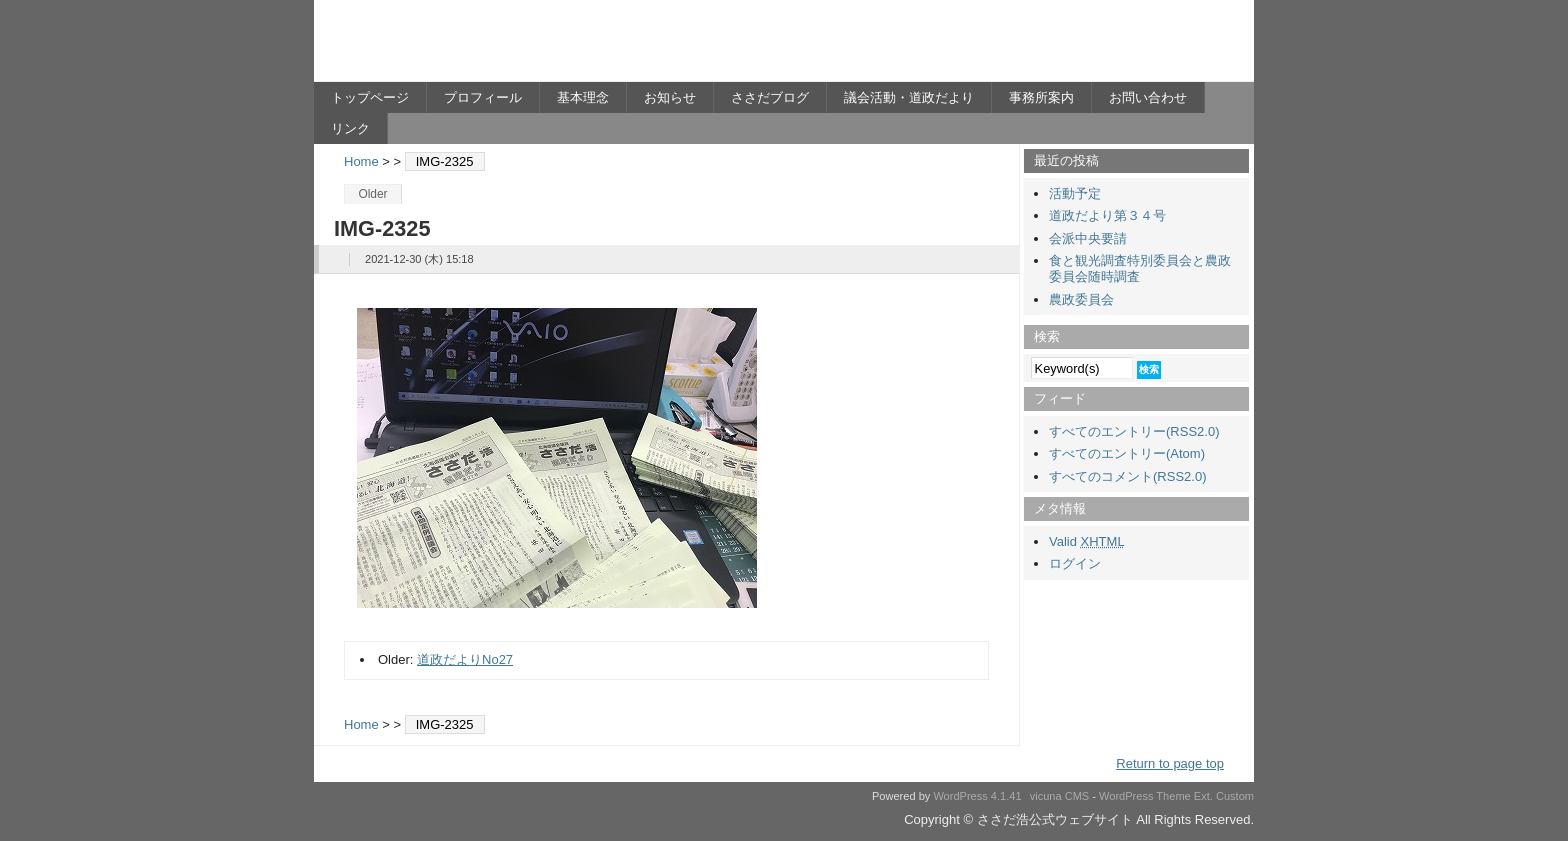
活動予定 (1075, 193)
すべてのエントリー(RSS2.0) (1134, 431)
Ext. (1203, 796)
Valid (1087, 541)
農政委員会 (1081, 299)
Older (372, 194)
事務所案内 (1041, 97)
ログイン (1075, 563)
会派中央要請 (1088, 238)
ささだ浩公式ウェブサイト (509, 46)
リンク (350, 128)
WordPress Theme (1145, 796)
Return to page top (1170, 763)
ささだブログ (770, 97)
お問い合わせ (1148, 97)
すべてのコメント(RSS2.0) (1127, 476)
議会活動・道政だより (909, 97)
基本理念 (583, 97)
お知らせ (670, 97)
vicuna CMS (1060, 796)
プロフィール (483, 97)
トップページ (370, 97)
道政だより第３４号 (1107, 215)
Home (361, 161)
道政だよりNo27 (465, 659)
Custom (1235, 796)
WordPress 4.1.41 (977, 796)
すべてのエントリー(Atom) (1127, 453)
